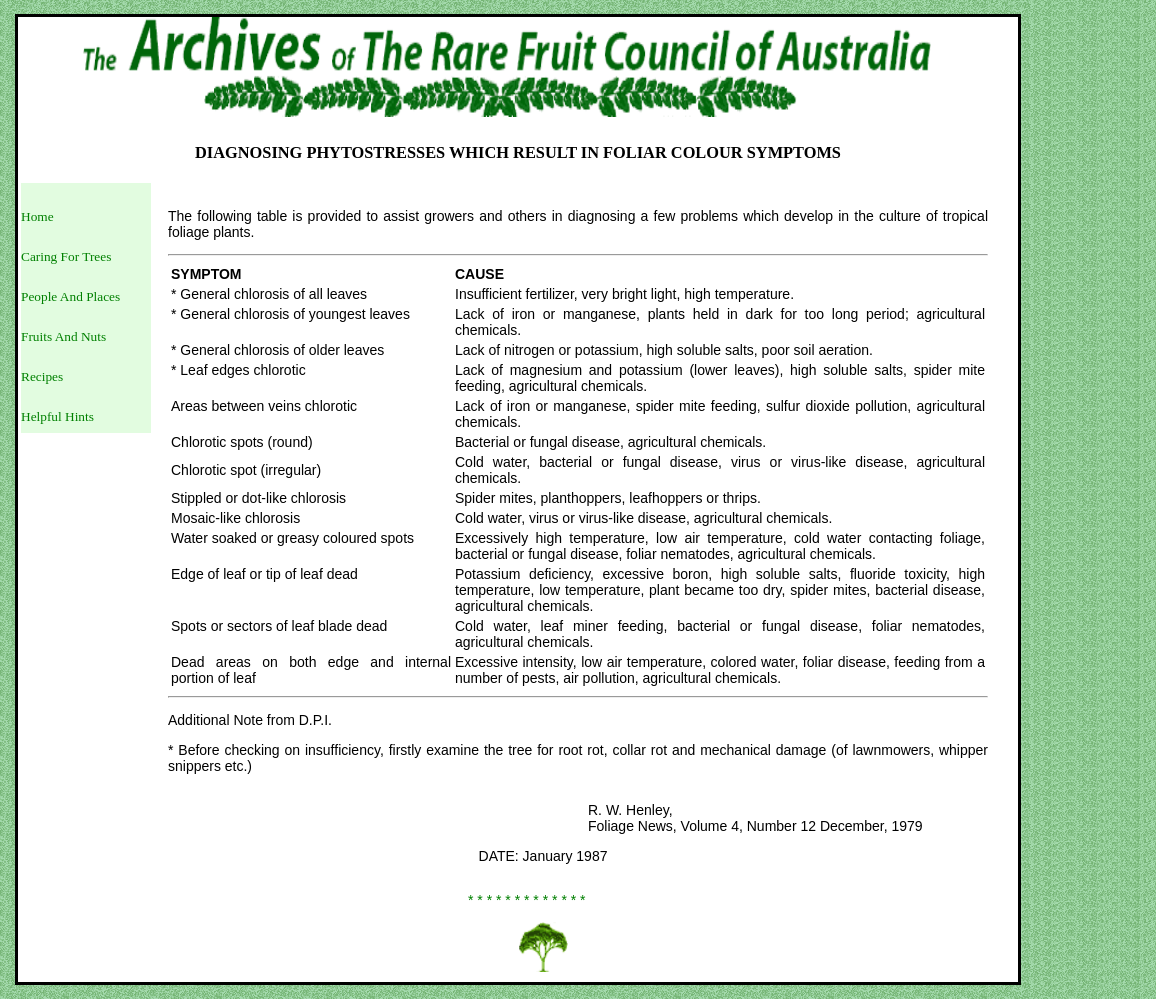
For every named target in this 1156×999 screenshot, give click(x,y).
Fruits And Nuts (63, 336)
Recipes (42, 376)
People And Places (70, 296)
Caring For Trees (66, 256)
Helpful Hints (57, 416)
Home (37, 216)
